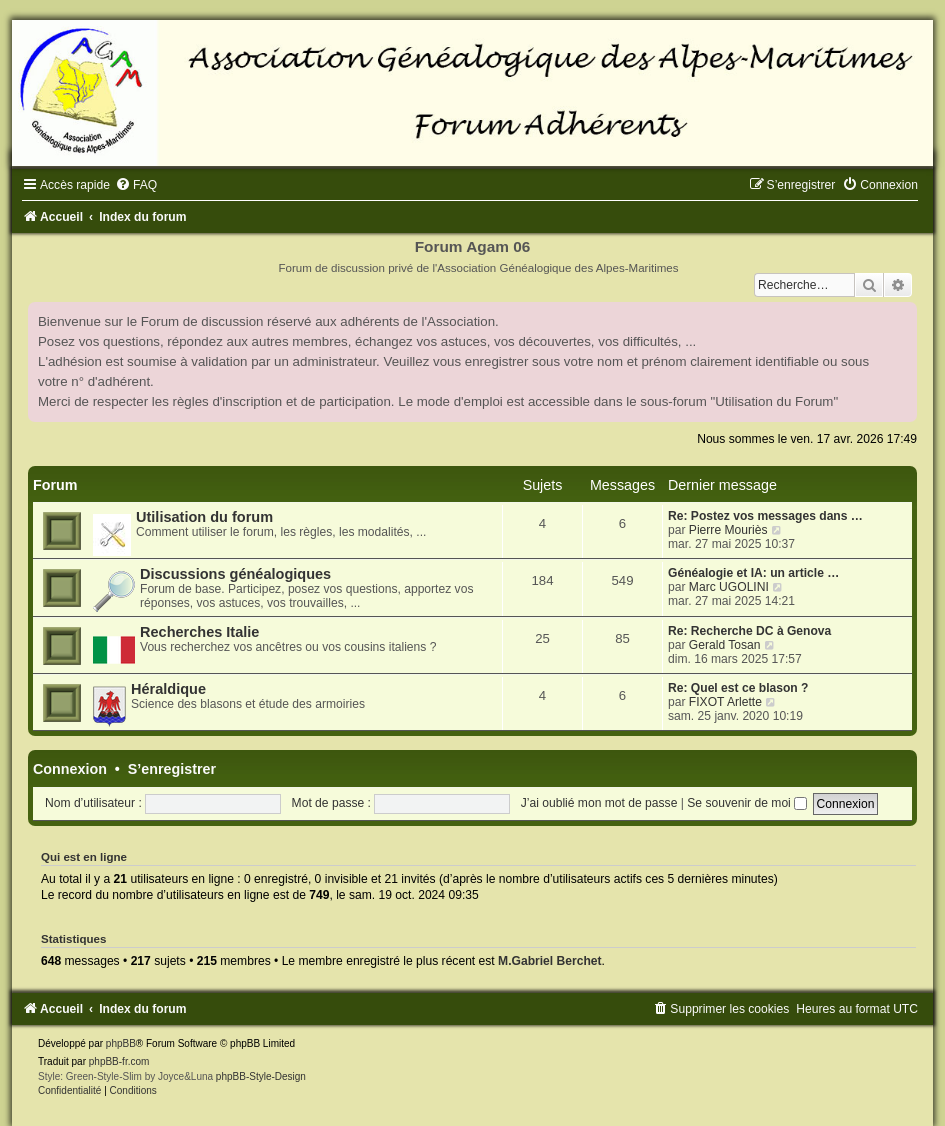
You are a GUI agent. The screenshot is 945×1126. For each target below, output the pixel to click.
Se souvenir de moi (747, 803)
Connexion (70, 769)
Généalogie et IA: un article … (753, 573)
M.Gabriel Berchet (550, 961)
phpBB (121, 1043)
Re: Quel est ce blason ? (738, 688)
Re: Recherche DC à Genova (749, 631)
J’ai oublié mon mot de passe (599, 803)
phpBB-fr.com (119, 1061)
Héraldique (168, 689)
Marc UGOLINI (729, 587)
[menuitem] (136, 185)
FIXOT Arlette (725, 702)
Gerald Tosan (725, 645)
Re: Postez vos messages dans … (765, 516)
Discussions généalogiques (235, 574)
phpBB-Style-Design (261, 1076)
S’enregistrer (172, 769)
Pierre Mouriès (728, 530)
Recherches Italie (199, 632)
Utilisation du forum (204, 517)
